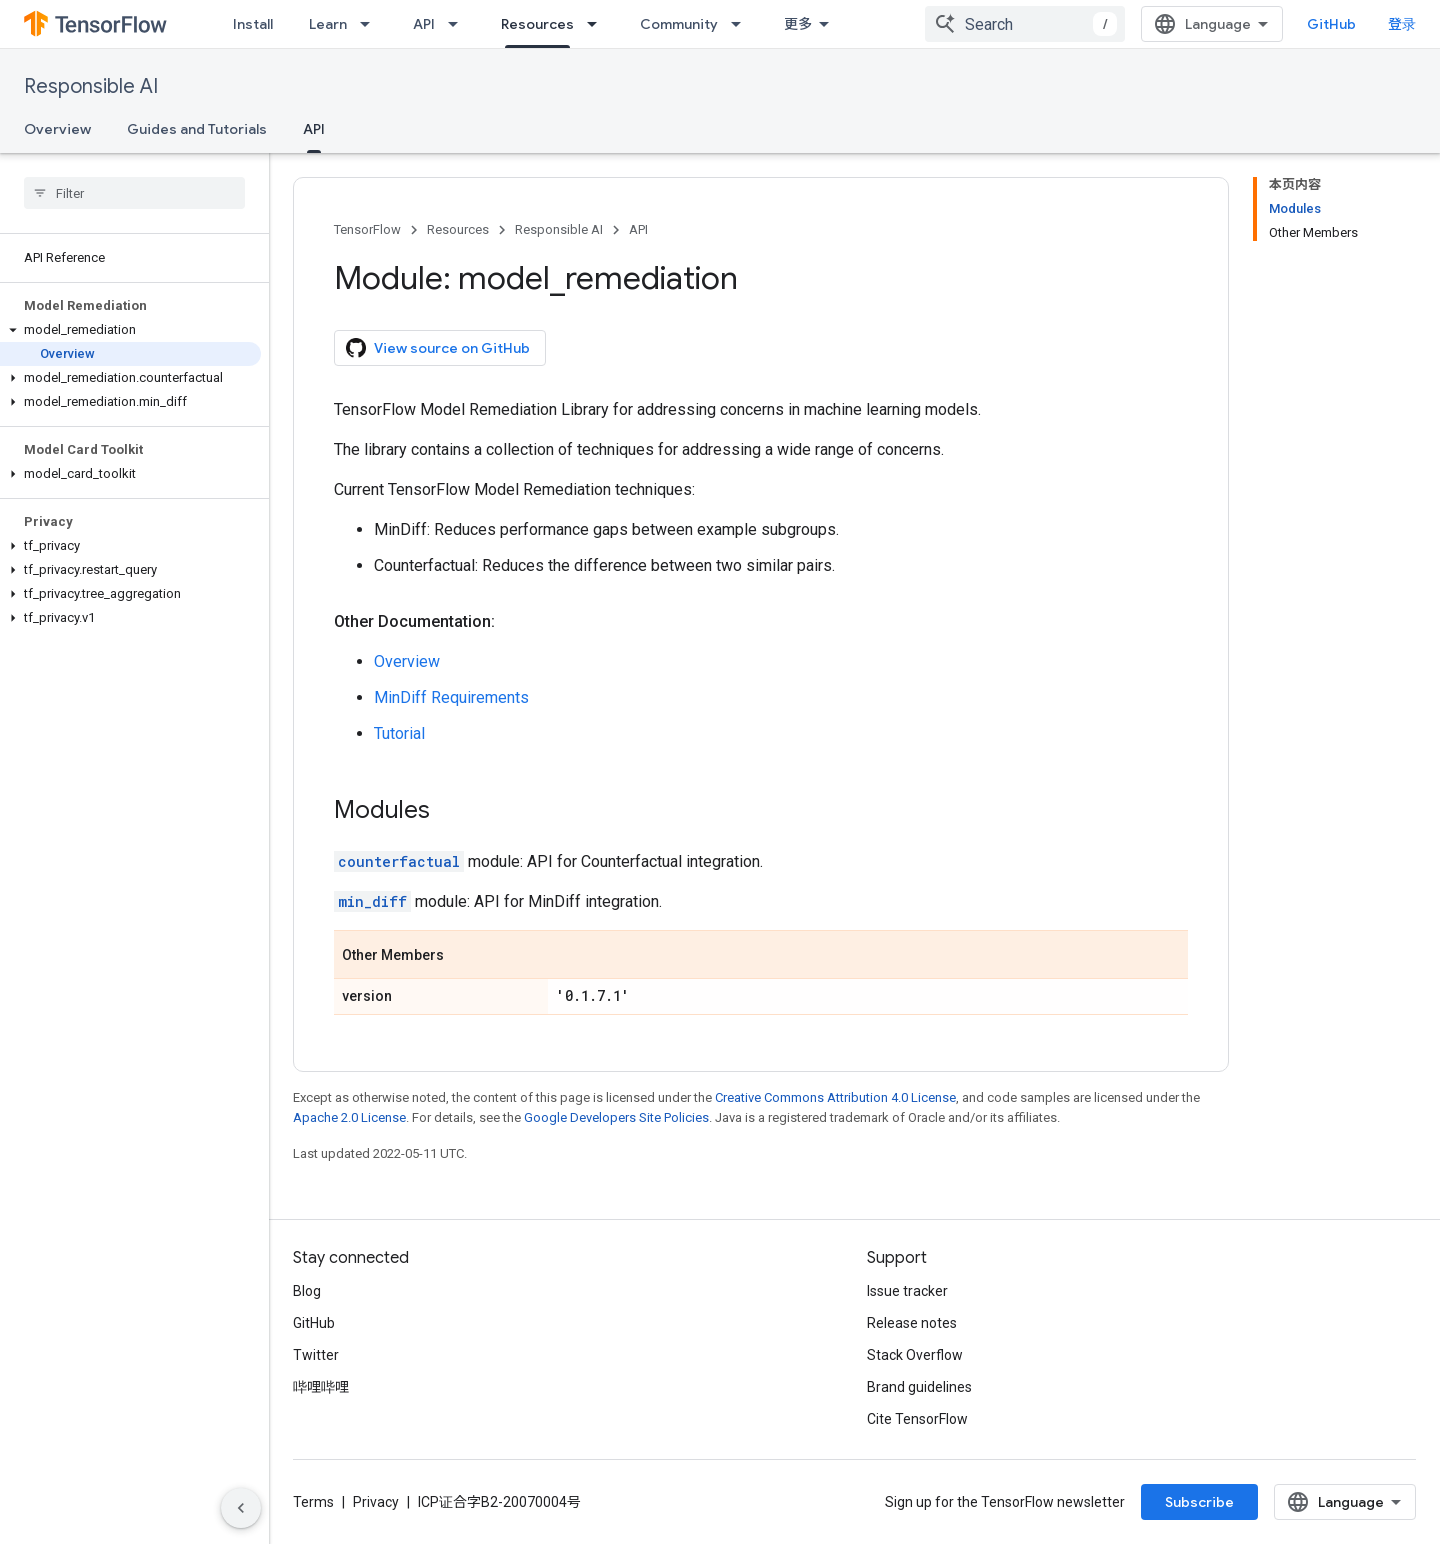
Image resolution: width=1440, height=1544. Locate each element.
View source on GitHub (438, 348)
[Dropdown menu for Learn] (371, 24)
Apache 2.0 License (349, 1117)
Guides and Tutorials (197, 129)
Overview (57, 129)
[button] (130, 330)
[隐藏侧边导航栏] (241, 1508)
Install (253, 24)
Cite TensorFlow (917, 1419)
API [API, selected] (314, 129)
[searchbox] (134, 193)
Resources (458, 229)
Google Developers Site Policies (616, 1117)
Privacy (376, 1502)
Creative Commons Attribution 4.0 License (835, 1097)
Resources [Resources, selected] (537, 24)
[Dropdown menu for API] (459, 24)
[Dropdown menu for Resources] (598, 24)
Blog (307, 1291)
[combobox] (1025, 24)
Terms (313, 1502)
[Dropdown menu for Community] (742, 24)
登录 (1402, 24)
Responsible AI (91, 86)
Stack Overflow (915, 1355)
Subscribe (1199, 1502)
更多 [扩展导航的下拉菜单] (798, 24)
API (424, 24)
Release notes (912, 1323)
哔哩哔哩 (321, 1387)
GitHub (1331, 24)
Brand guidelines (919, 1387)
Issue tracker (907, 1291)
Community (679, 24)
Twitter (316, 1355)
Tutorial (399, 733)
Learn (328, 24)
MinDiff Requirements (451, 697)
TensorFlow (367, 229)
